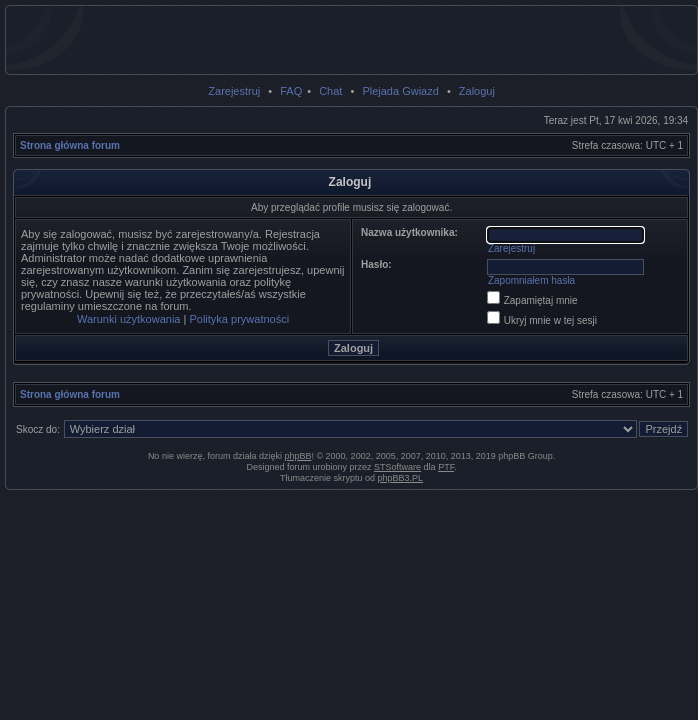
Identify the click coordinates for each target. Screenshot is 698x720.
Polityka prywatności (239, 319)
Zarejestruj (234, 91)
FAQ (291, 91)
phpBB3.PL (401, 478)
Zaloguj (477, 91)
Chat (330, 91)
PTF (446, 467)
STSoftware (397, 467)
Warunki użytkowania (129, 319)
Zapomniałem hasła (531, 280)
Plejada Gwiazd (400, 91)
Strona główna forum (70, 145)
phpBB (297, 456)
